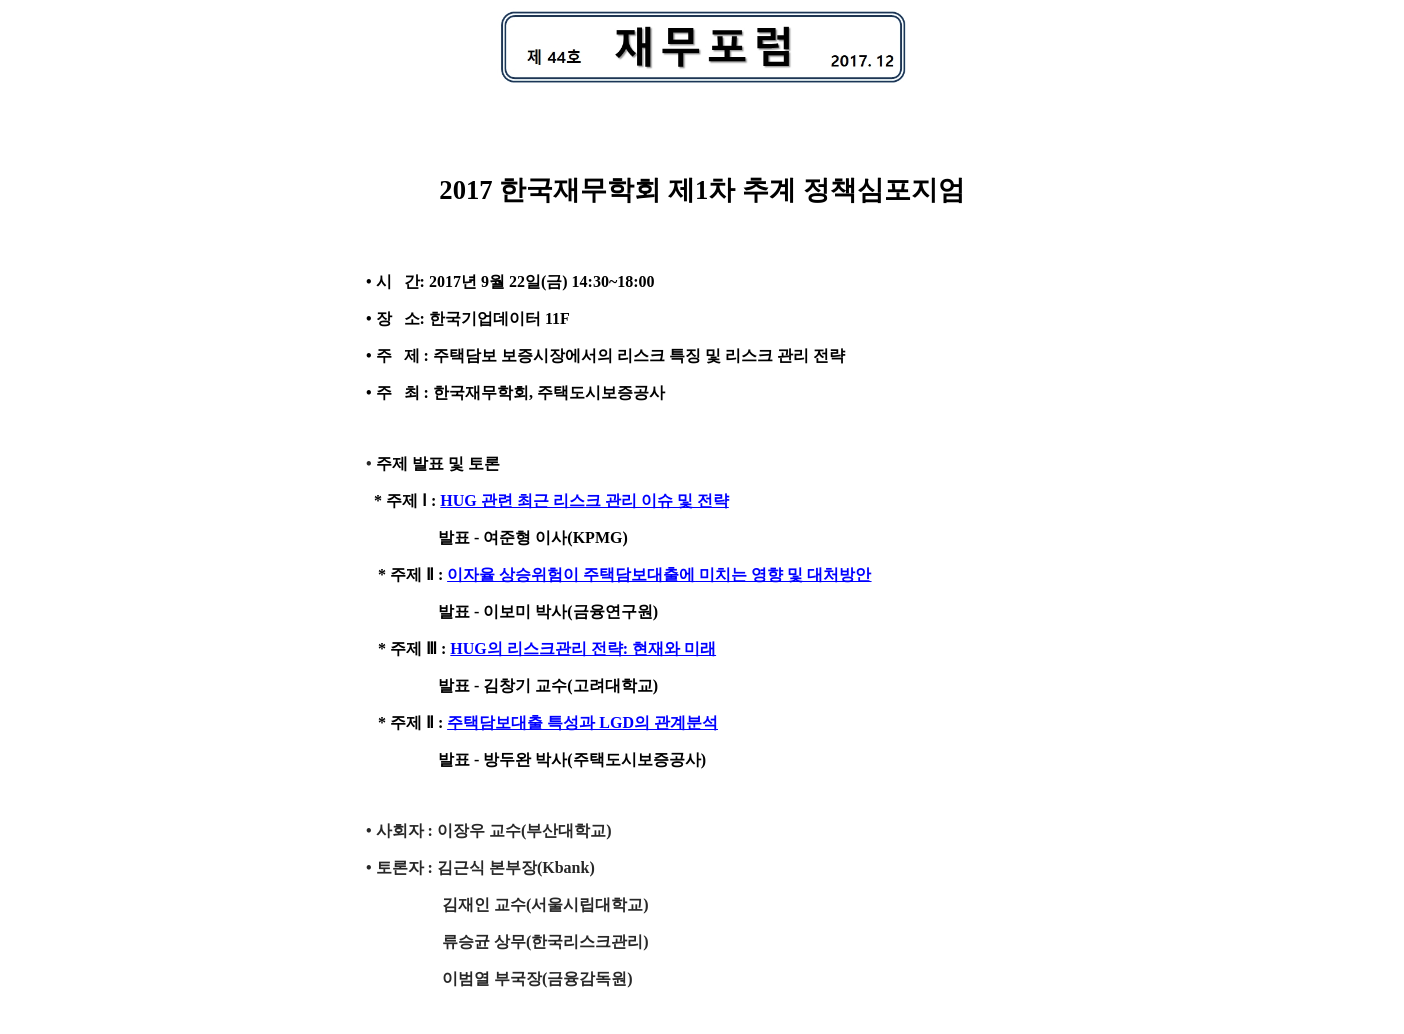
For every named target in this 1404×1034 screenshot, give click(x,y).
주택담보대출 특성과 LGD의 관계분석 (582, 722)
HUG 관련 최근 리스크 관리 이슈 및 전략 (584, 500)
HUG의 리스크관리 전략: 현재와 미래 (583, 648)
